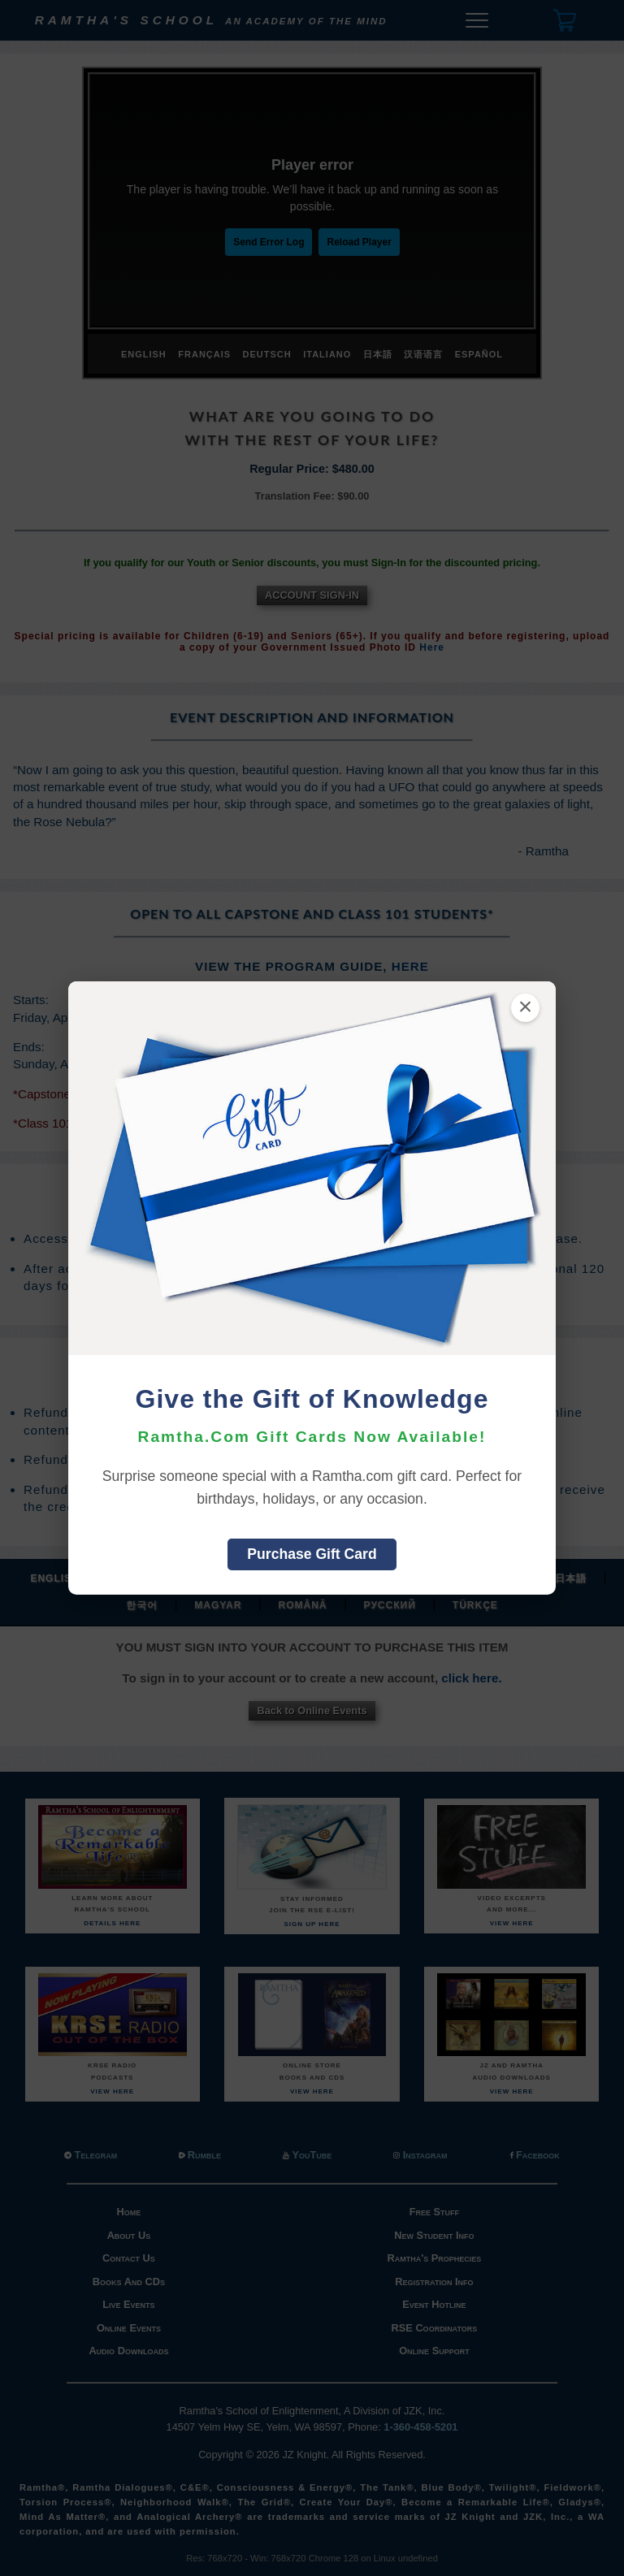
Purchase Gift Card (311, 1554)
